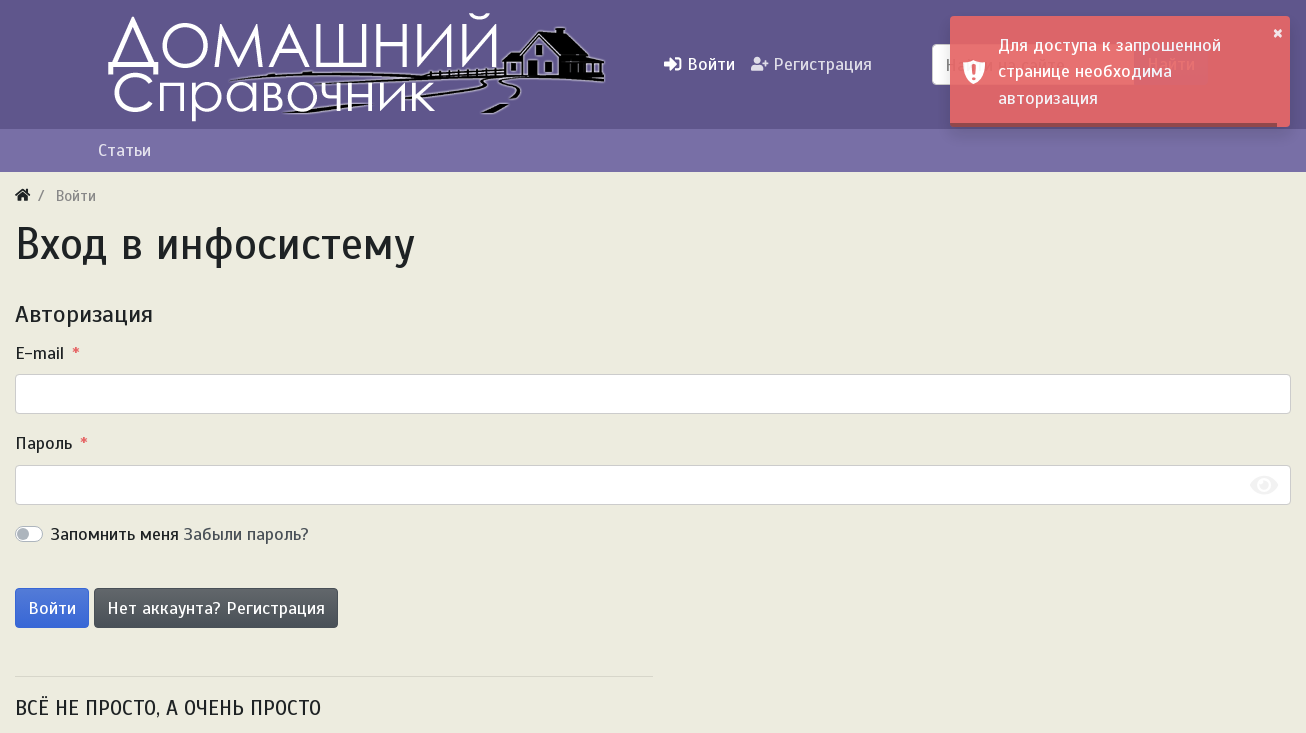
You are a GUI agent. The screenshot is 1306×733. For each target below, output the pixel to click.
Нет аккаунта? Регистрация (216, 608)
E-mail (39, 353)
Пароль (43, 443)
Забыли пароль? (246, 534)
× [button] (1278, 32)
